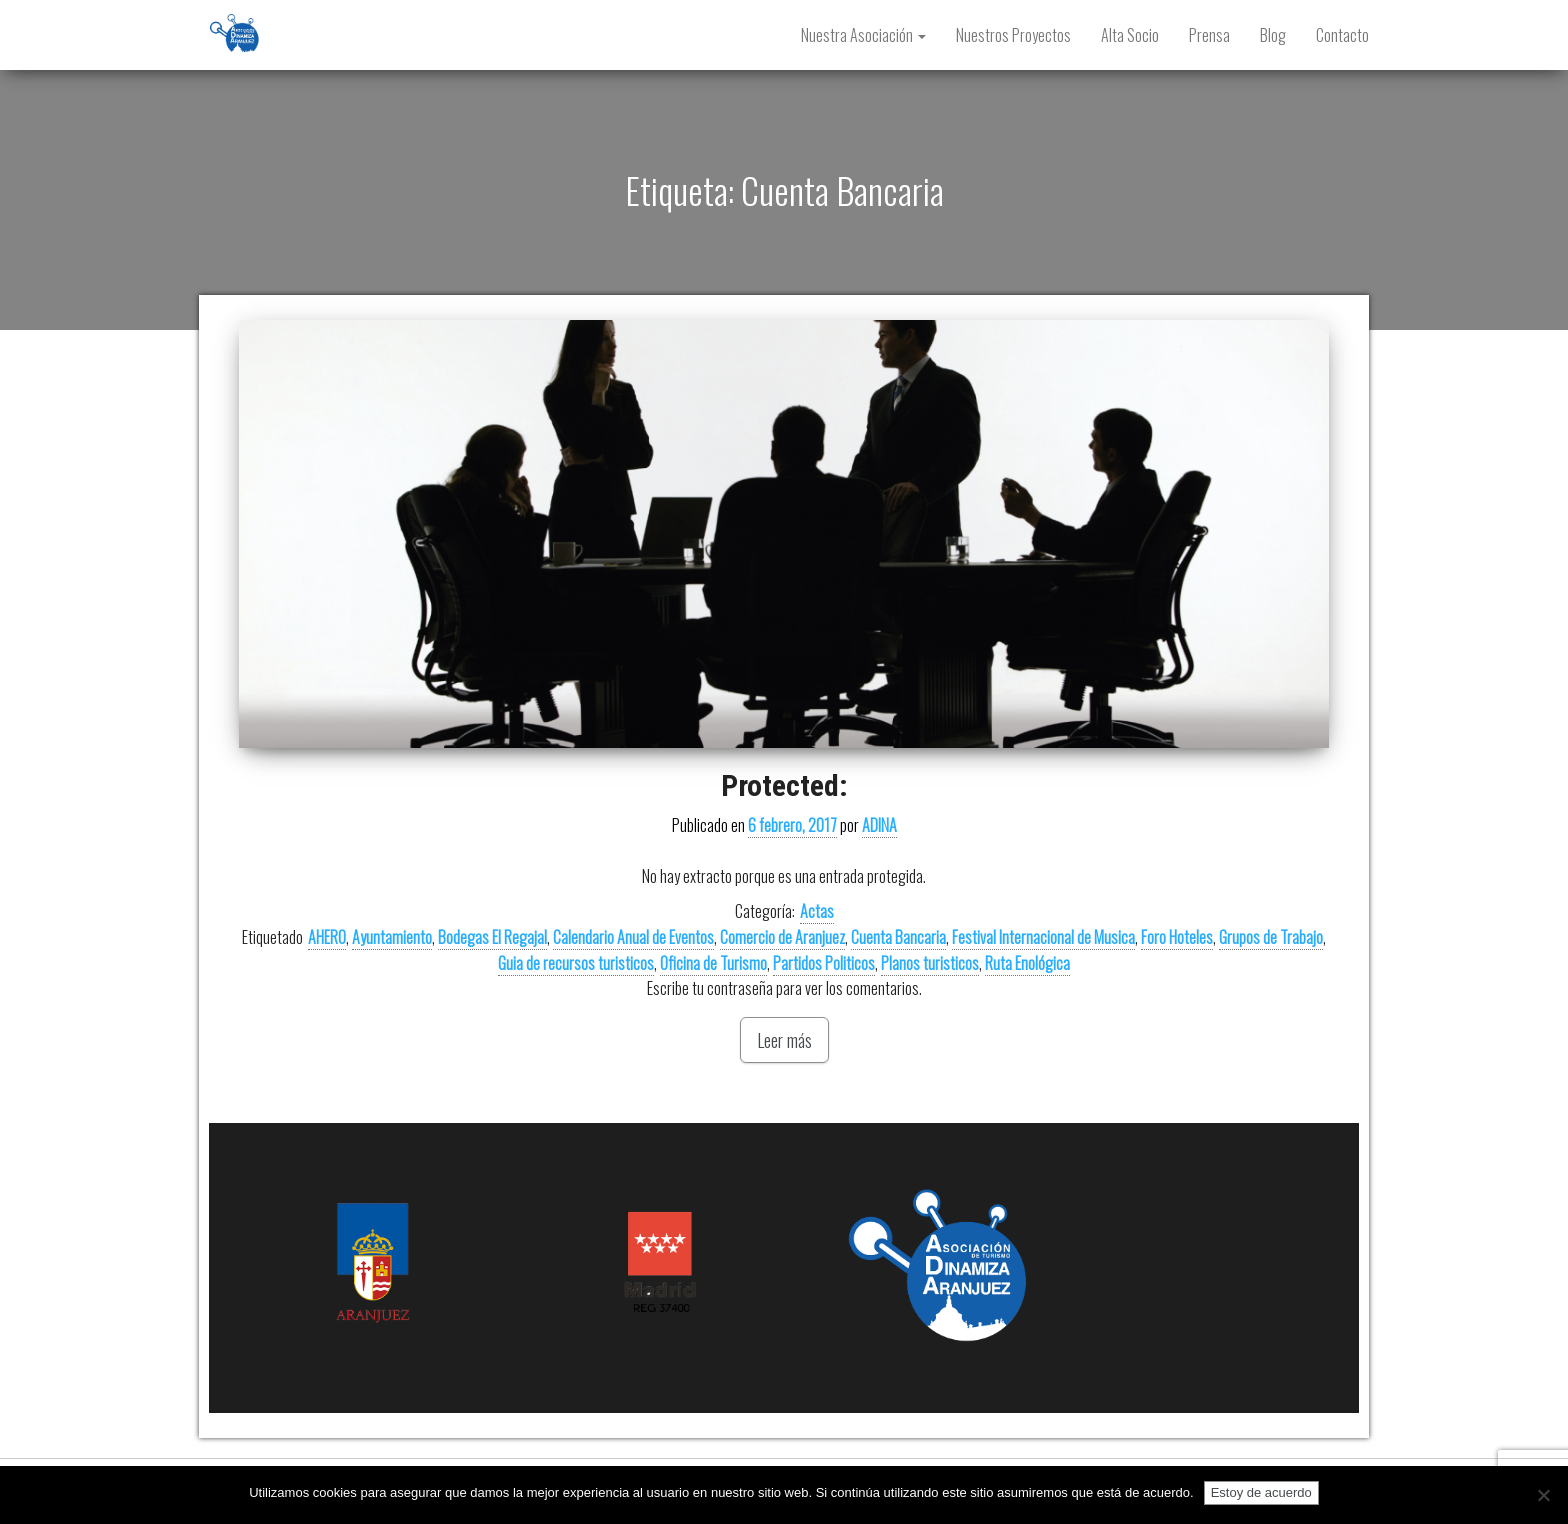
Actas (817, 911)
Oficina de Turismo (713, 963)
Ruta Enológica (1027, 963)
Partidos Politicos (824, 963)
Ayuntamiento (392, 937)
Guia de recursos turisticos (576, 963)
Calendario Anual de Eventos (633, 937)
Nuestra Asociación (863, 35)
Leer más (784, 1040)
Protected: (784, 785)
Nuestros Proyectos (1013, 35)
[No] (1543, 1495)
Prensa (1209, 35)
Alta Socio (1130, 35)
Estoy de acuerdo (1261, 1492)
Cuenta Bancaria (898, 937)
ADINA (879, 825)
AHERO (327, 937)
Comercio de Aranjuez (782, 937)
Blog (1273, 35)
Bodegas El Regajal (492, 937)
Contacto (1342, 35)
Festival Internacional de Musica (1043, 937)
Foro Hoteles (1177, 937)
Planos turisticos (930, 963)
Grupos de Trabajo (1271, 937)
